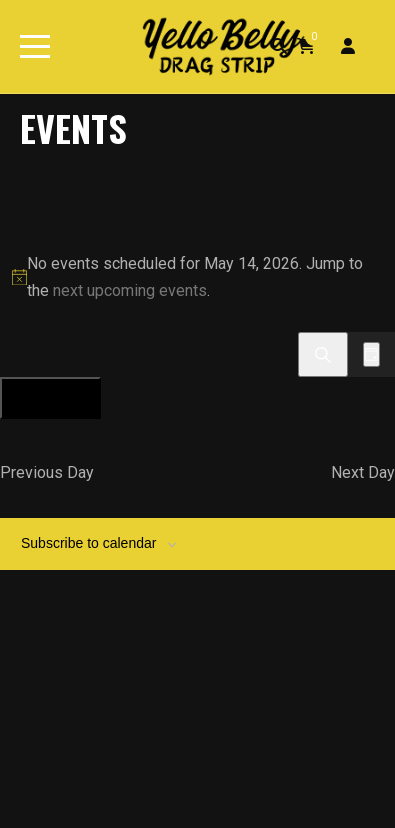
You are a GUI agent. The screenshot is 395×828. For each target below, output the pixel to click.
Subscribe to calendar (88, 543)
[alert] (197, 277)
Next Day (363, 472)
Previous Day (47, 472)
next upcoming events (130, 290)
